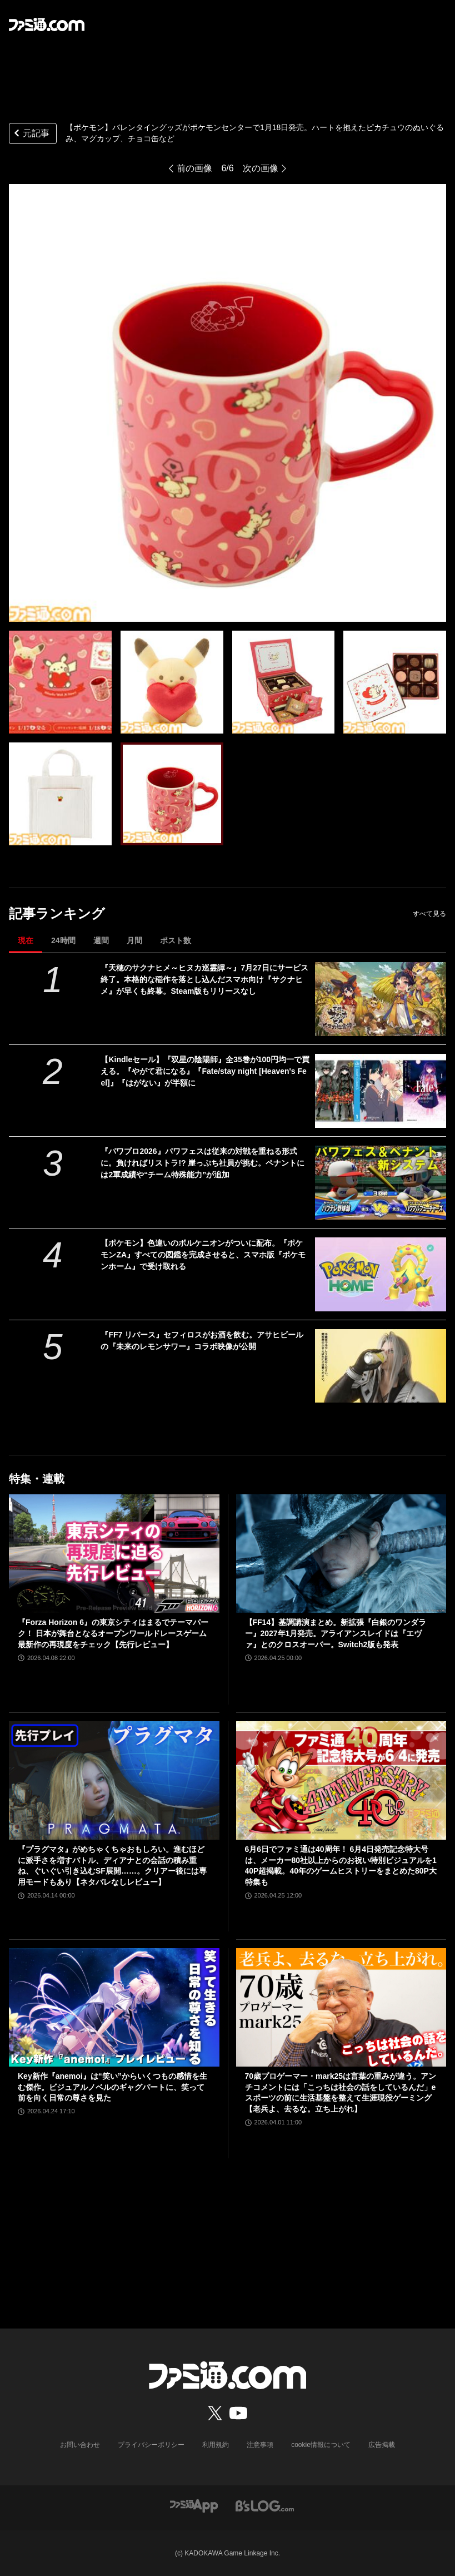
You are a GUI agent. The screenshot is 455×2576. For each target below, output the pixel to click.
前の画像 (194, 168)
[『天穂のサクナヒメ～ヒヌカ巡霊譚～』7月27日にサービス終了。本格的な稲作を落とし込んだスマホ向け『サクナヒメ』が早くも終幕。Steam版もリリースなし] (380, 999)
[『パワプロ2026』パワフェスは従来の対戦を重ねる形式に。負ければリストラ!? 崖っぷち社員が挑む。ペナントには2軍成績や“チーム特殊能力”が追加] (380, 1183)
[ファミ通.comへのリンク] (46, 24)
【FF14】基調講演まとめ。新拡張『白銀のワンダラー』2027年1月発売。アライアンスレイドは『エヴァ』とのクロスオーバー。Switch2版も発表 (336, 1633)
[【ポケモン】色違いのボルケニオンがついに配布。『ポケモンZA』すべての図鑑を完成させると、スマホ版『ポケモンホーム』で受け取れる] (380, 1274)
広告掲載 (381, 2445)
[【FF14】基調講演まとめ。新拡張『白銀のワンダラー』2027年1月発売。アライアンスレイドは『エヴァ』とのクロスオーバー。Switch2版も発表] (341, 1553)
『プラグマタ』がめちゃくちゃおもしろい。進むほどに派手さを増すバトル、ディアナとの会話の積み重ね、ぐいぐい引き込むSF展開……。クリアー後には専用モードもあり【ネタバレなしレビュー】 (112, 1865)
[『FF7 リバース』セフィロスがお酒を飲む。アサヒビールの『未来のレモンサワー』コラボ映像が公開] (380, 1366)
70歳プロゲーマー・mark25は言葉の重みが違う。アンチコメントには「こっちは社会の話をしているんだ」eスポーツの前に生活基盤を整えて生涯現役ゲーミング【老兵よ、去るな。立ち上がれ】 (341, 2092)
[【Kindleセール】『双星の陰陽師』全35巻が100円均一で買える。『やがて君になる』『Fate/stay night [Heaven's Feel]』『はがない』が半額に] (380, 1091)
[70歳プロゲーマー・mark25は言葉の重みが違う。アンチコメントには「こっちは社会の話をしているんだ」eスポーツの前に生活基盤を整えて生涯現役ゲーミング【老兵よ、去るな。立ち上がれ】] (341, 2007)
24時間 (63, 940)
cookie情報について (321, 2445)
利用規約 (215, 2445)
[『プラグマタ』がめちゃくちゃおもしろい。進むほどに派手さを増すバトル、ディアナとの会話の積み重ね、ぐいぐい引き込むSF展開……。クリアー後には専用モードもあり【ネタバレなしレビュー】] (114, 1780)
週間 (101, 940)
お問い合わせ (80, 2445)
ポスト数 (175, 940)
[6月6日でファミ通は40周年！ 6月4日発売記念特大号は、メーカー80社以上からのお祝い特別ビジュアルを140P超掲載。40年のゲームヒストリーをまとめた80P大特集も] (341, 1780)
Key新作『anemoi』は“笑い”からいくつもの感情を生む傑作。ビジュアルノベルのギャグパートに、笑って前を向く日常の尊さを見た (112, 2087)
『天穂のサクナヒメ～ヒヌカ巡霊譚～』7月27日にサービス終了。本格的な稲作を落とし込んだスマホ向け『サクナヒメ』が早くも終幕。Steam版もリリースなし (204, 979)
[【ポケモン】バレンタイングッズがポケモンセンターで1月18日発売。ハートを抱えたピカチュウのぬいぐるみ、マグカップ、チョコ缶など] (60, 682)
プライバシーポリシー (151, 2445)
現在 (25, 940)
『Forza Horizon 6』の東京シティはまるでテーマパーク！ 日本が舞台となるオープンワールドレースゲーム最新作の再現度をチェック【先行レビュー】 (113, 1633)
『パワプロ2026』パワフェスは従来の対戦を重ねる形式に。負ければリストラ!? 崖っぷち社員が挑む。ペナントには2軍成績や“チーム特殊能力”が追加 (202, 1163)
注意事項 (260, 2445)
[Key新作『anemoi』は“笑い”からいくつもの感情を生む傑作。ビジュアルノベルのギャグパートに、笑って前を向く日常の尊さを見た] (114, 2007)
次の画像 (260, 168)
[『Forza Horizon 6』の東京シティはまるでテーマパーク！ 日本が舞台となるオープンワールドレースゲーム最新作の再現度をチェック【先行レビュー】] (114, 1553)
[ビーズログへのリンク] (265, 2505)
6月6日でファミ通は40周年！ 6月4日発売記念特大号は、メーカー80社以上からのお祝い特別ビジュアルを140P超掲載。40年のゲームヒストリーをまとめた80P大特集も (341, 1865)
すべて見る (429, 914)
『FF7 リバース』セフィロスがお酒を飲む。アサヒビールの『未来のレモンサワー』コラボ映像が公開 (202, 1340)
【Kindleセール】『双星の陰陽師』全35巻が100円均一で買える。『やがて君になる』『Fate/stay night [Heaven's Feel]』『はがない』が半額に (205, 1071)
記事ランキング (57, 913)
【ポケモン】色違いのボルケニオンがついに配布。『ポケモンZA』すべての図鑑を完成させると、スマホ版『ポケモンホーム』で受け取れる (203, 1255)
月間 (134, 940)
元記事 (30, 134)
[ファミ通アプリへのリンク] (194, 2505)
